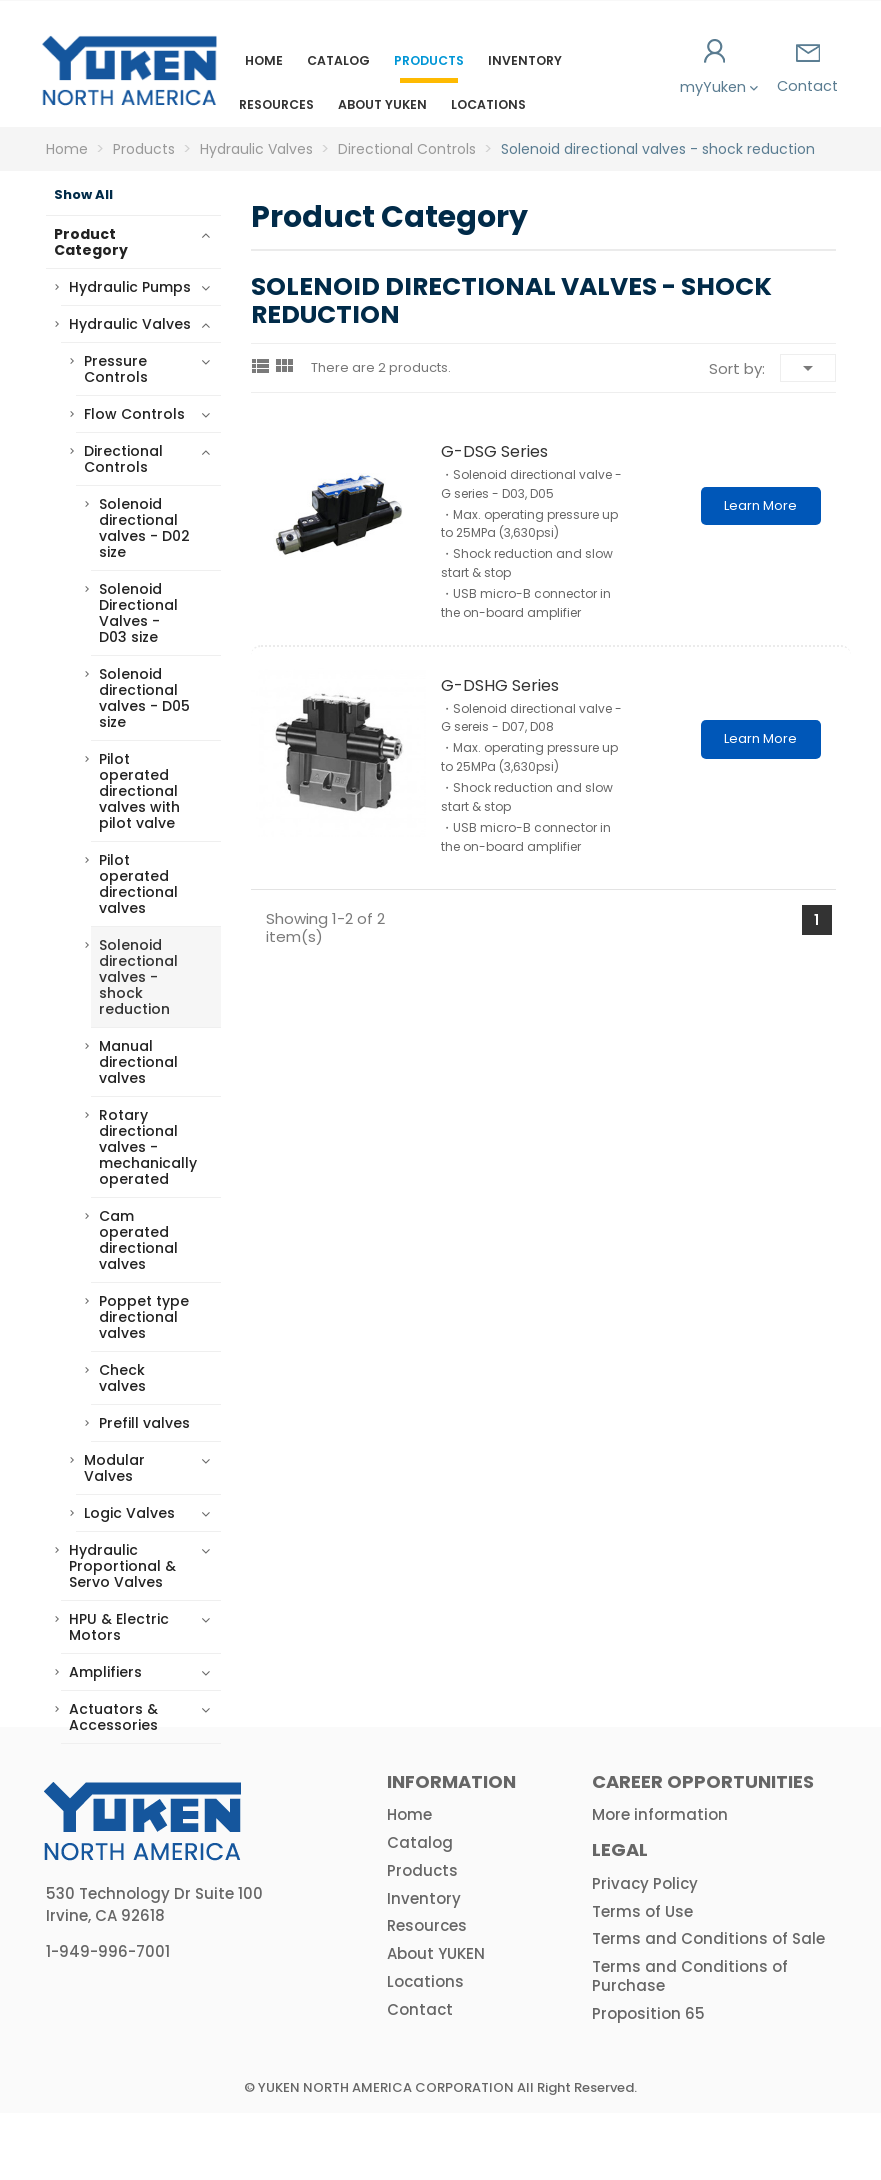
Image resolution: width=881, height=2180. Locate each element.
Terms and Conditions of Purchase (690, 2043)
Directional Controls (123, 459)
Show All (83, 195)
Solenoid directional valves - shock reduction (138, 977)
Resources (276, 104)
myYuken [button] (715, 68)
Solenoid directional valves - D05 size (144, 698)
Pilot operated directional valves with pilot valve (139, 791)
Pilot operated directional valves (138, 884)
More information (660, 1881)
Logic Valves (129, 1513)
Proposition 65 (648, 2080)
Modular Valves (114, 1468)
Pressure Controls (116, 369)
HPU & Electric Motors (119, 1627)
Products (429, 60)
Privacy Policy (645, 1950)
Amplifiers (105, 1672)
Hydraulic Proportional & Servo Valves (122, 1566)
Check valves (122, 1378)
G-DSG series (494, 451)
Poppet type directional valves (144, 1317)
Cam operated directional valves (138, 1240)
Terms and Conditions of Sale (708, 2005)
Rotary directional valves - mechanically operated (148, 1147)
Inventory (525, 60)
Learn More (760, 505)
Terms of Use (642, 1978)
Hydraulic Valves (130, 324)
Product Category (91, 242)
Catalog (338, 60)
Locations (488, 104)
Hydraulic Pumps (130, 287)
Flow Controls (134, 414)
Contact (807, 70)
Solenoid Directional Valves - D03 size (138, 613)
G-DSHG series (500, 685)
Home (264, 60)
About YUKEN (382, 104)
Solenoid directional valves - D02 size (144, 528)
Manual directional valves (138, 1062)
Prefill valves (144, 1423)
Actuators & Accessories (113, 1717)
